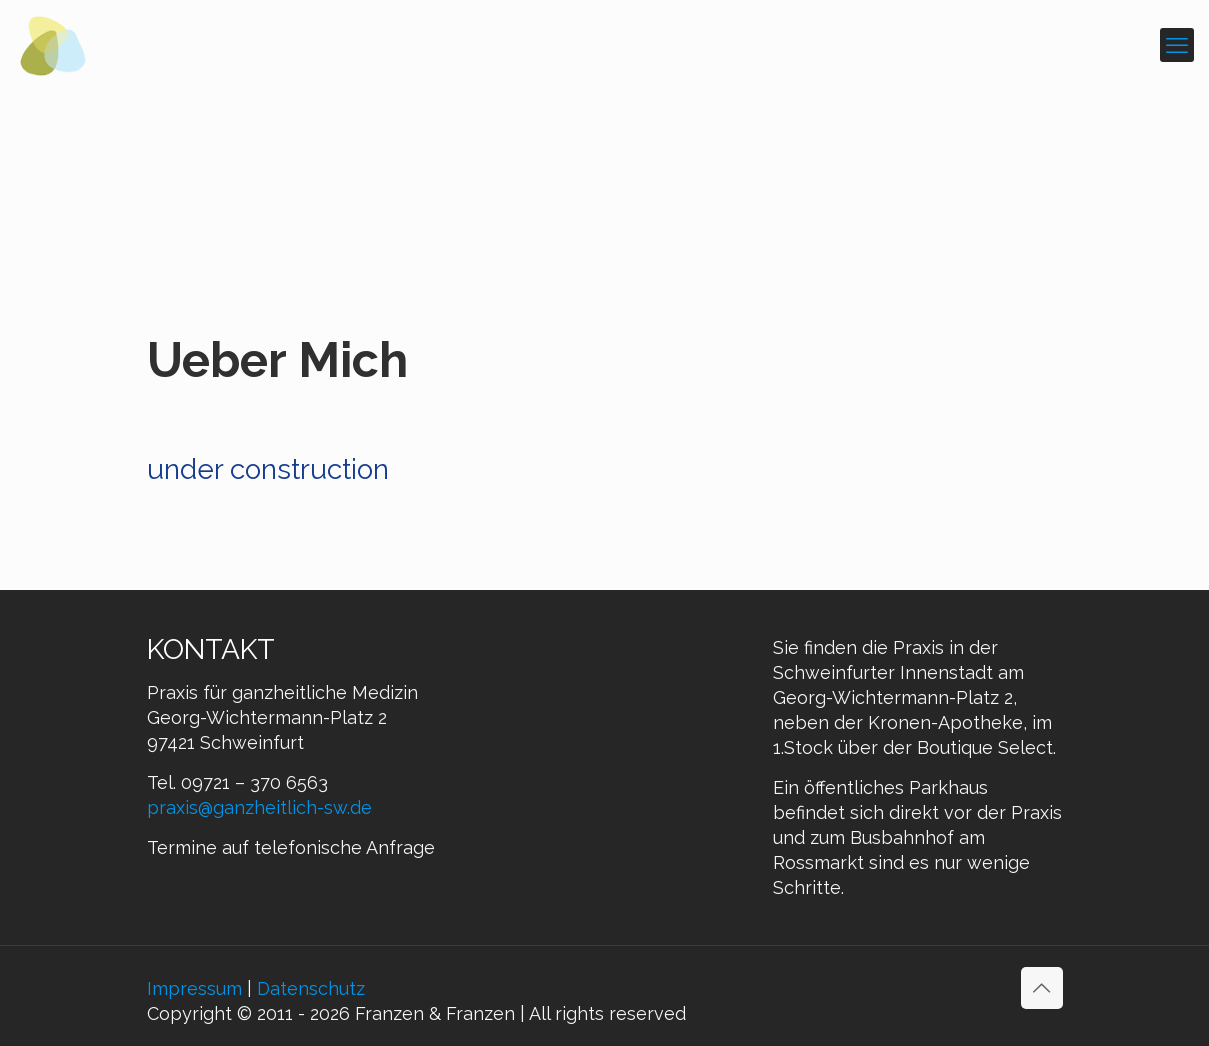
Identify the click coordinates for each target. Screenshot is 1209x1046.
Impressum (194, 988)
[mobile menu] (1177, 45)
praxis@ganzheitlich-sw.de (259, 807)
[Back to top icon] (1042, 988)
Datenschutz (311, 988)
